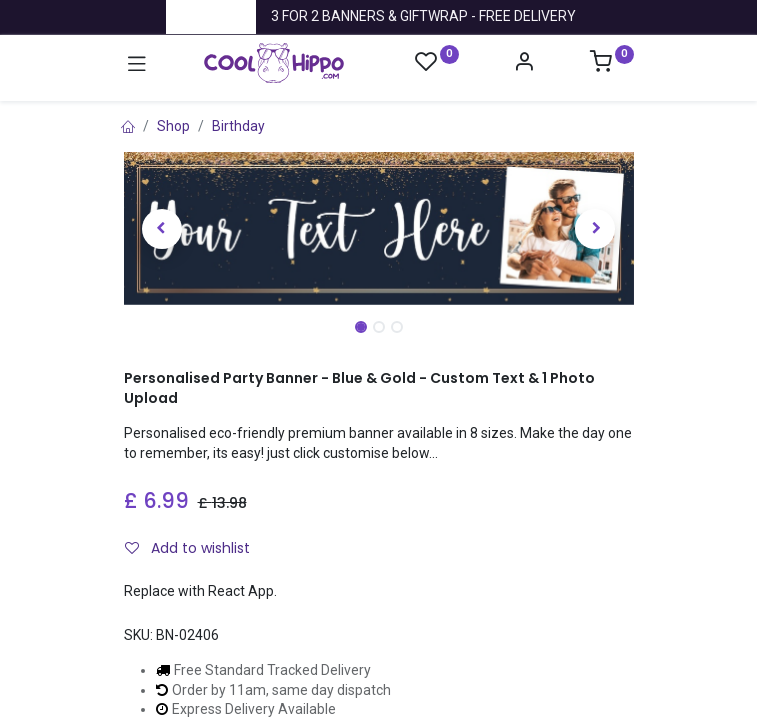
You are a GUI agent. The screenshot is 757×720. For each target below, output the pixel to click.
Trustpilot (211, 16)
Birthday (238, 126)
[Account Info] (524, 64)
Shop (173, 126)
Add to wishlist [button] (187, 548)
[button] (162, 228)
